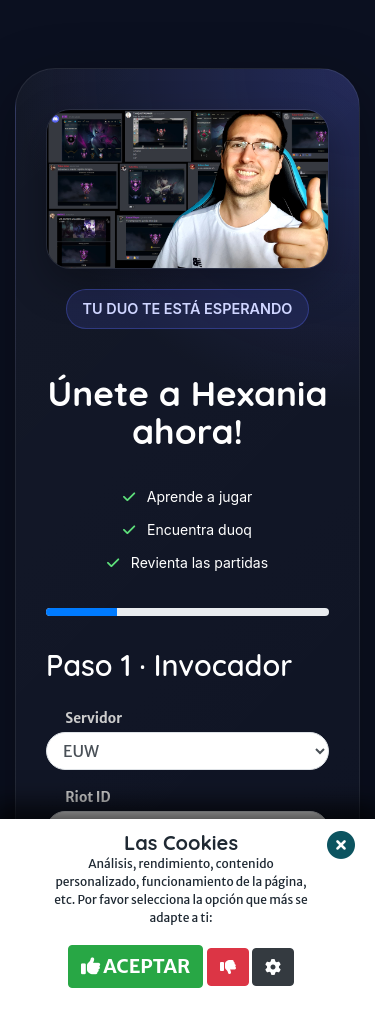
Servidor (93, 718)
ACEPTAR (135, 966)
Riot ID (87, 797)
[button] (273, 967)
